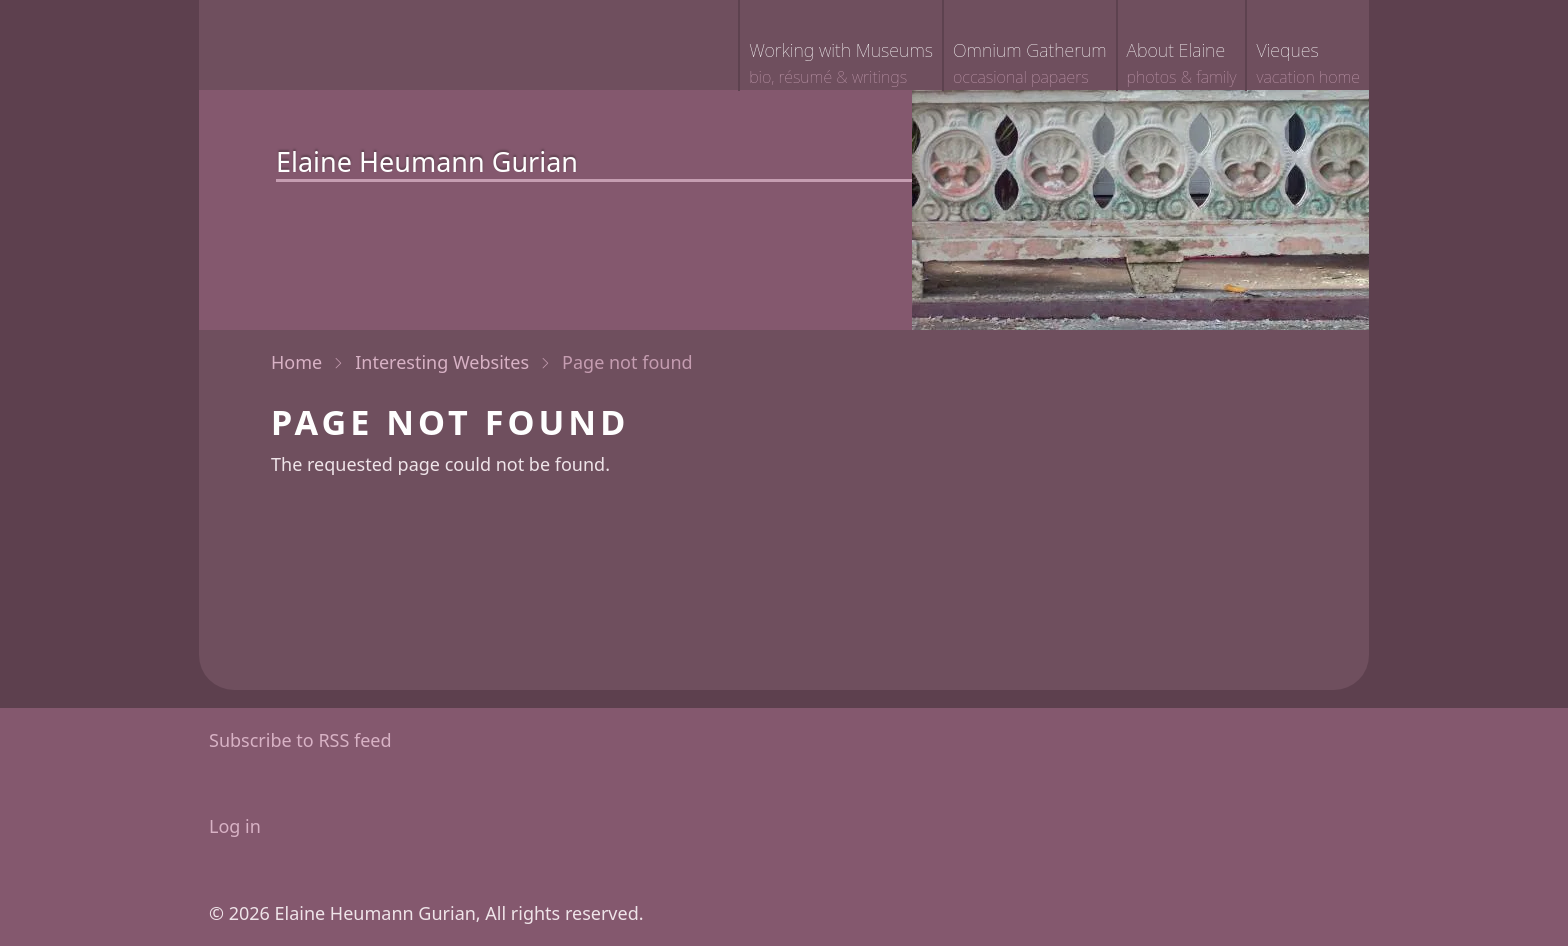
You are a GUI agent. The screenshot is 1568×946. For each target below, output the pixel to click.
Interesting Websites (442, 362)
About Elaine (1182, 64)
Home (296, 362)
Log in (235, 826)
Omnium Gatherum (1030, 64)
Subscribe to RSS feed (300, 740)
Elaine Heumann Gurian (427, 161)
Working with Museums (841, 64)
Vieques (1308, 64)
